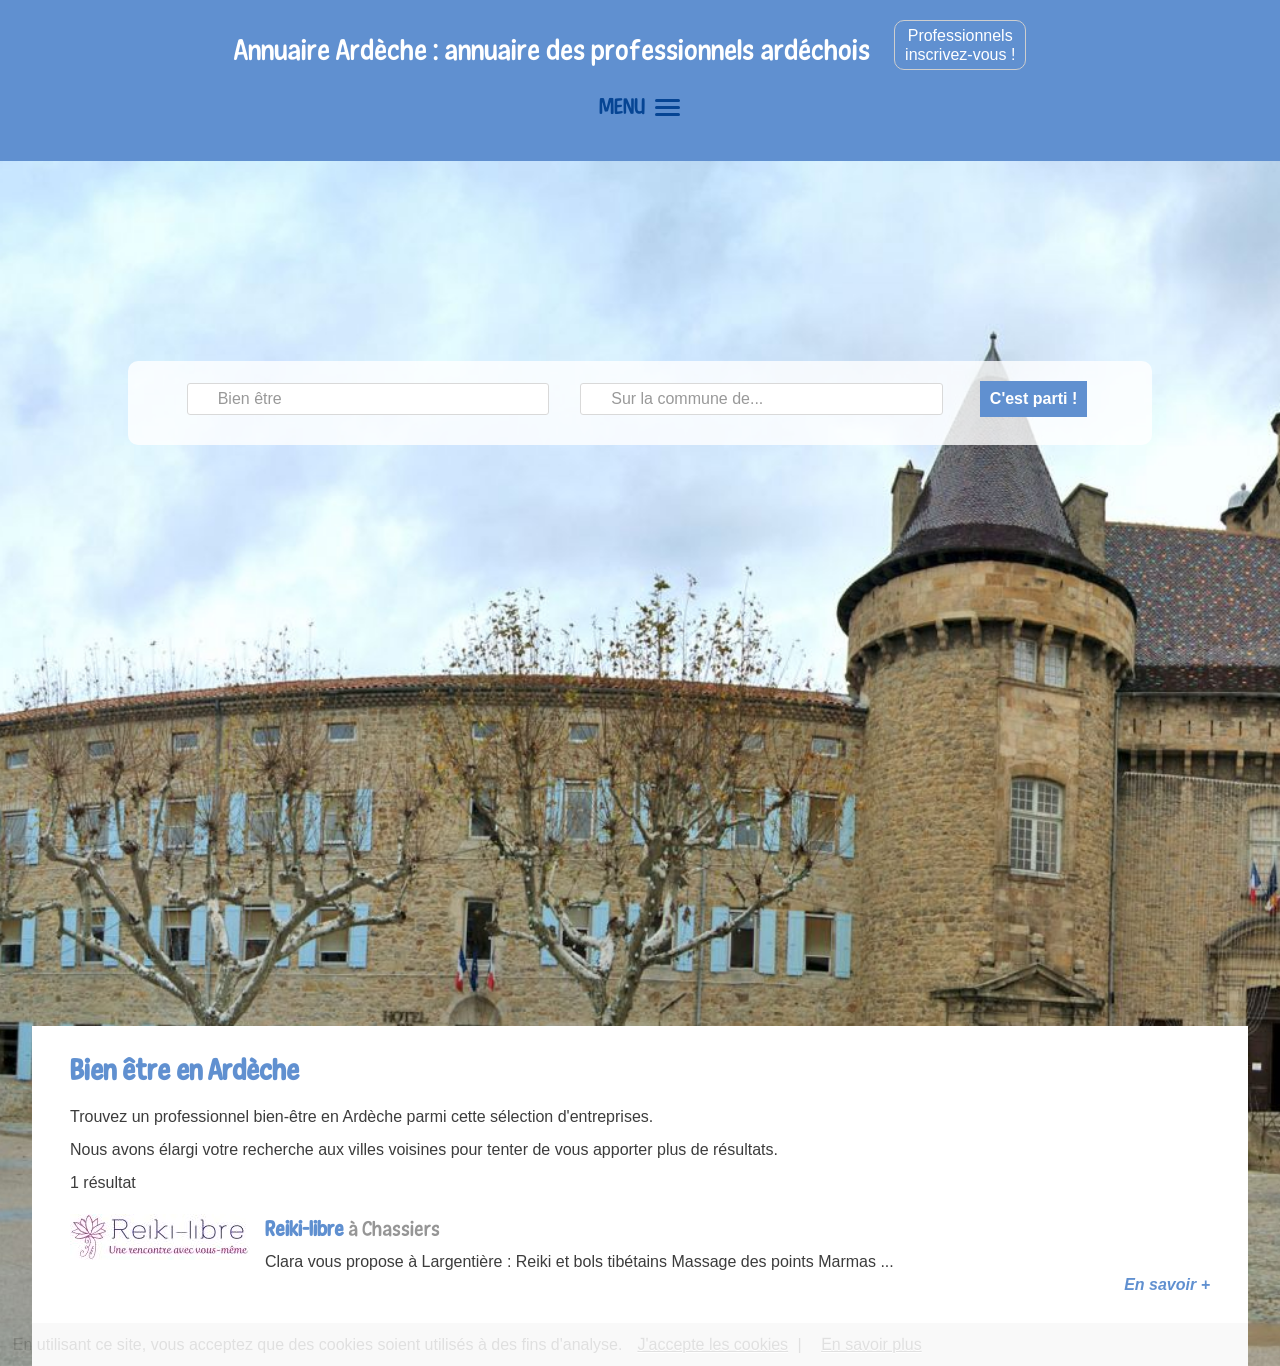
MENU (639, 106)
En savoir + (1167, 1284)
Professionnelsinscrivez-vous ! (960, 45)
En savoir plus (871, 1344)
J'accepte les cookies (712, 1344)
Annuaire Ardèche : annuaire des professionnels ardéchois (552, 49)
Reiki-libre (304, 1228)
